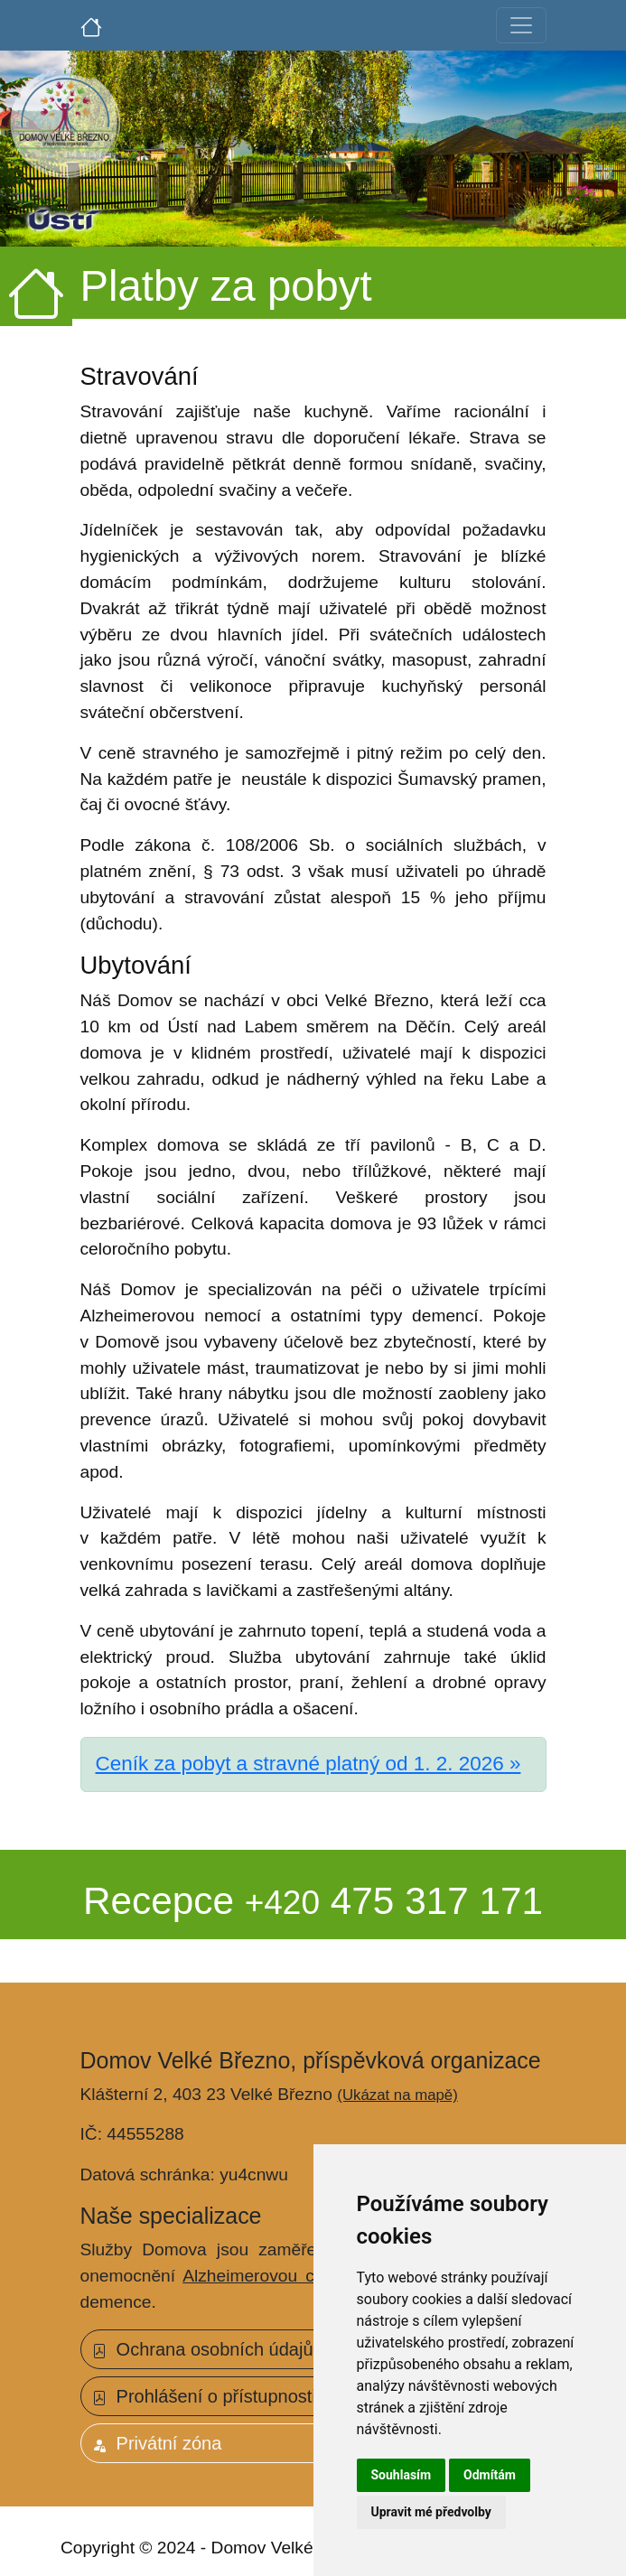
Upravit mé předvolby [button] (431, 2512)
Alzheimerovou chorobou (280, 2275)
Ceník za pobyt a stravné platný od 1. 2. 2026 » (308, 1763)
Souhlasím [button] (401, 2475)
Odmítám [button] (489, 2475)
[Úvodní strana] (91, 25)
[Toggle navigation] (521, 25)
